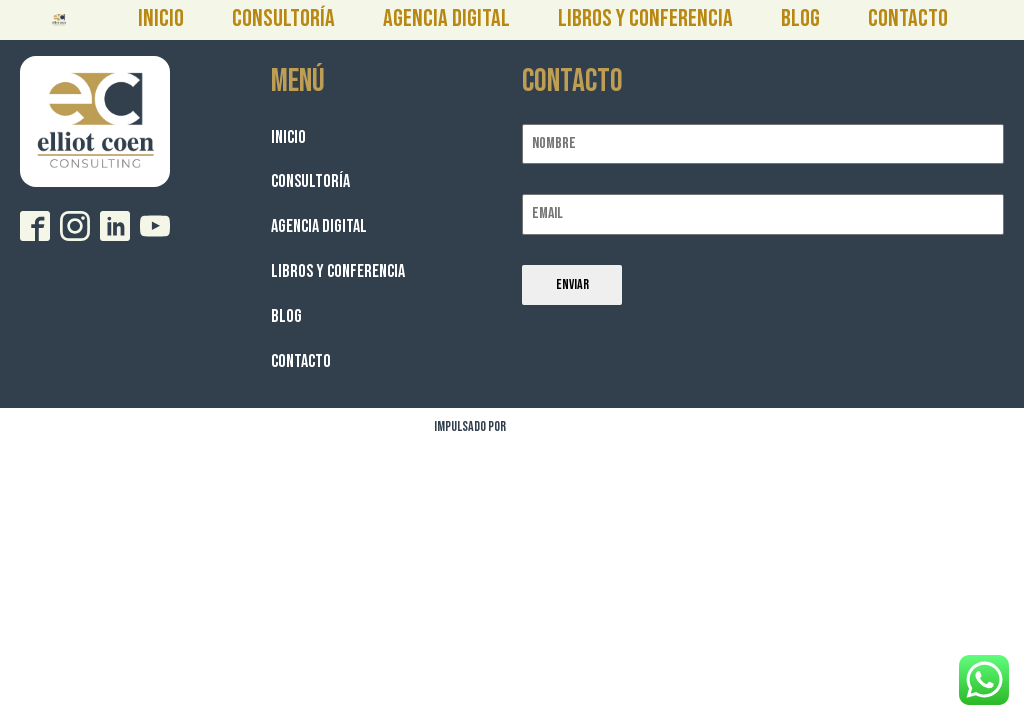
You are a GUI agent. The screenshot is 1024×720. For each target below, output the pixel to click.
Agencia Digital (446, 18)
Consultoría (283, 18)
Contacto (908, 18)
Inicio (161, 18)
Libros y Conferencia (645, 18)
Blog (800, 18)
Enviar (572, 284)
